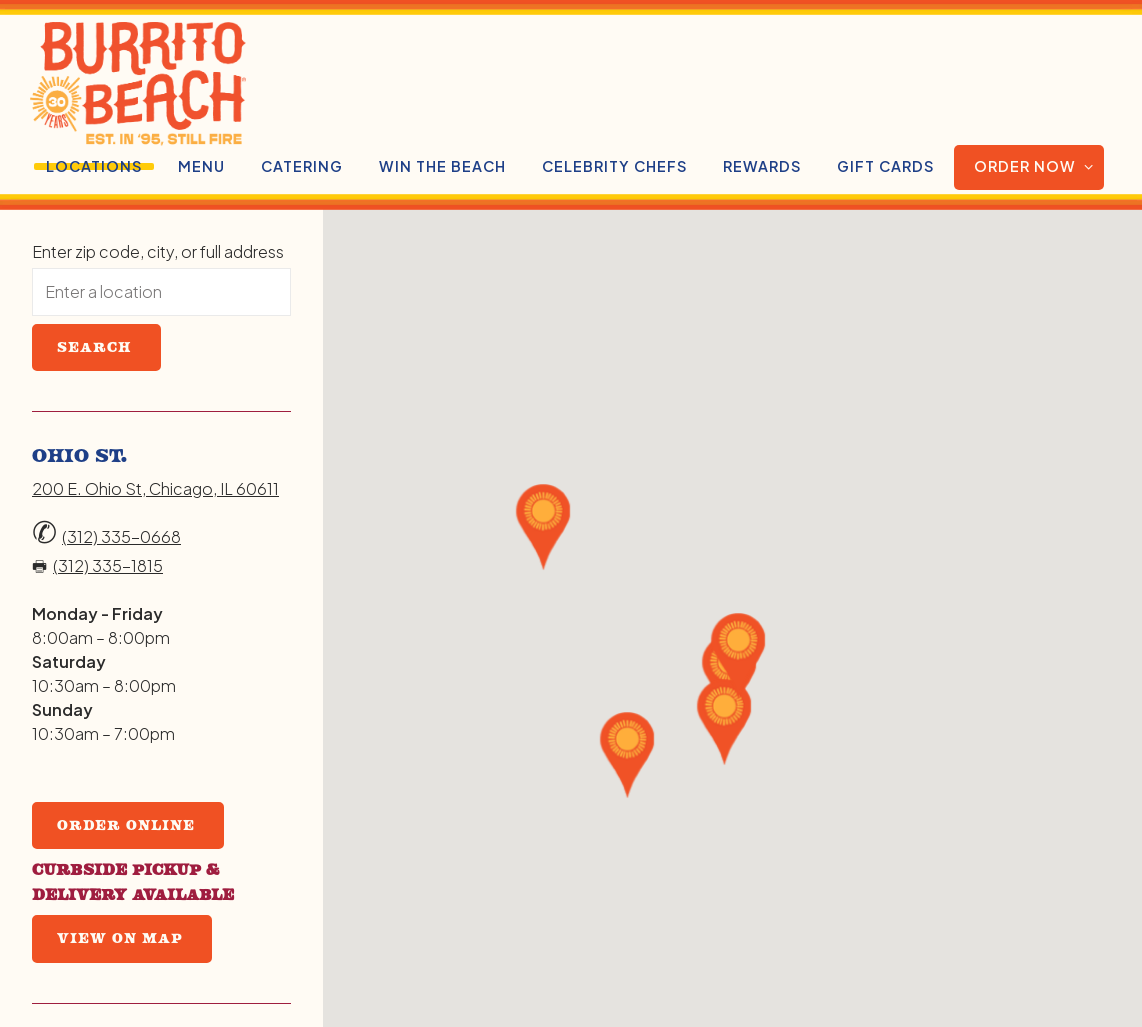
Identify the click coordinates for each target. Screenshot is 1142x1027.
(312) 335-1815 (108, 565)
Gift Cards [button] (885, 166)
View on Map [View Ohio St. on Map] (120, 938)
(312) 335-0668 (121, 536)
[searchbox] (161, 292)
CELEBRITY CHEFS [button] (614, 166)
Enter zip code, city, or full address (158, 251)
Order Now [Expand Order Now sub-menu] (1038, 165)
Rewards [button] (762, 166)
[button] (628, 755)
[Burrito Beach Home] (217, 82)
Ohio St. (79, 455)
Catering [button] (302, 166)
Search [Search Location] (94, 347)
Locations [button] (94, 166)
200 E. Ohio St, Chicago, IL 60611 (155, 488)
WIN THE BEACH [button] (442, 166)
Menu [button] (201, 166)
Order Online (126, 825)
